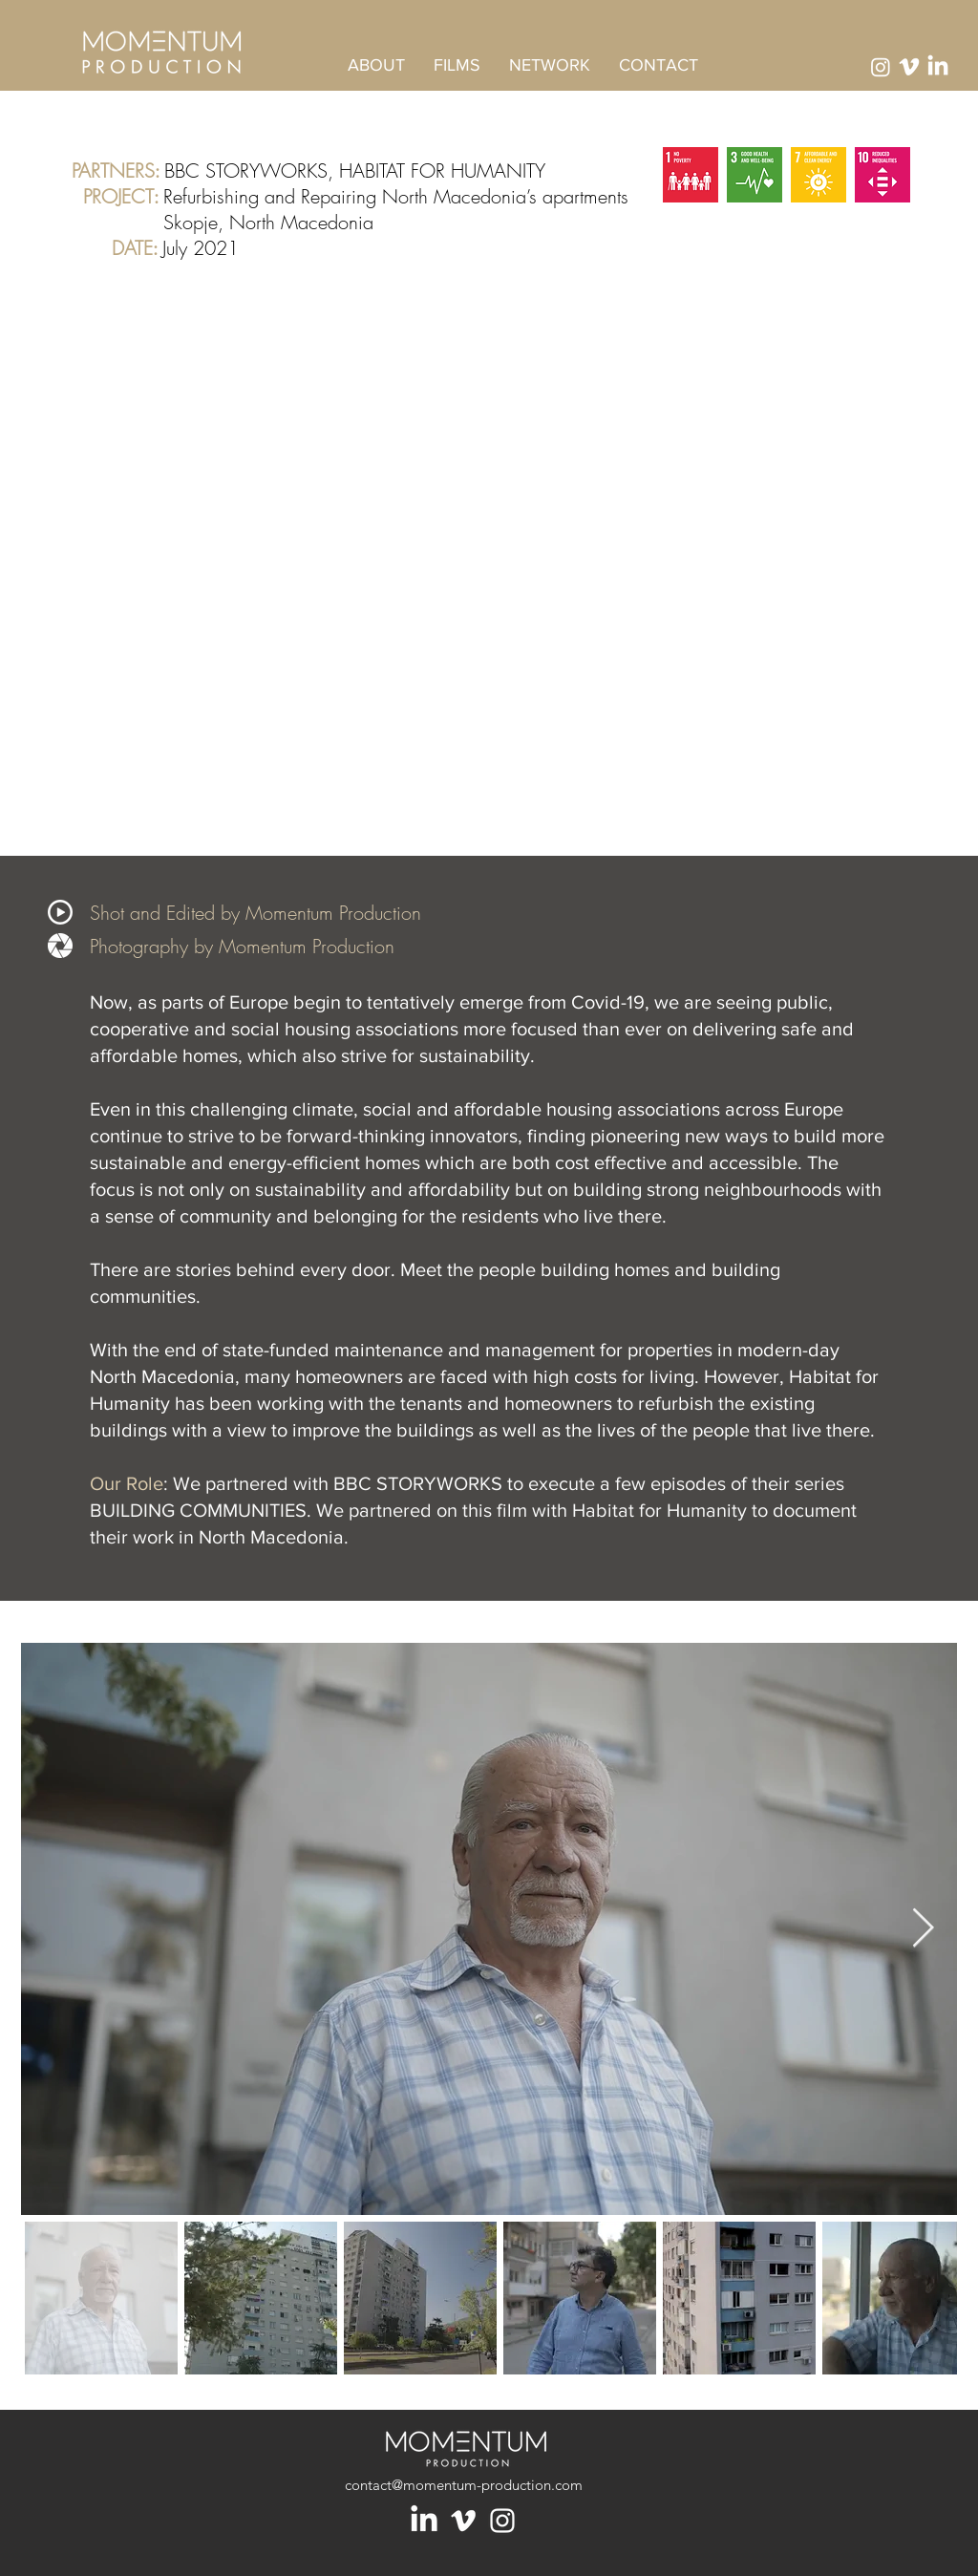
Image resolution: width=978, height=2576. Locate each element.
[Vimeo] (909, 66)
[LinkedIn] (424, 2520)
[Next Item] (922, 1928)
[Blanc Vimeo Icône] (463, 2520)
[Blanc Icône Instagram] (502, 2520)
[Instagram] (880, 66)
